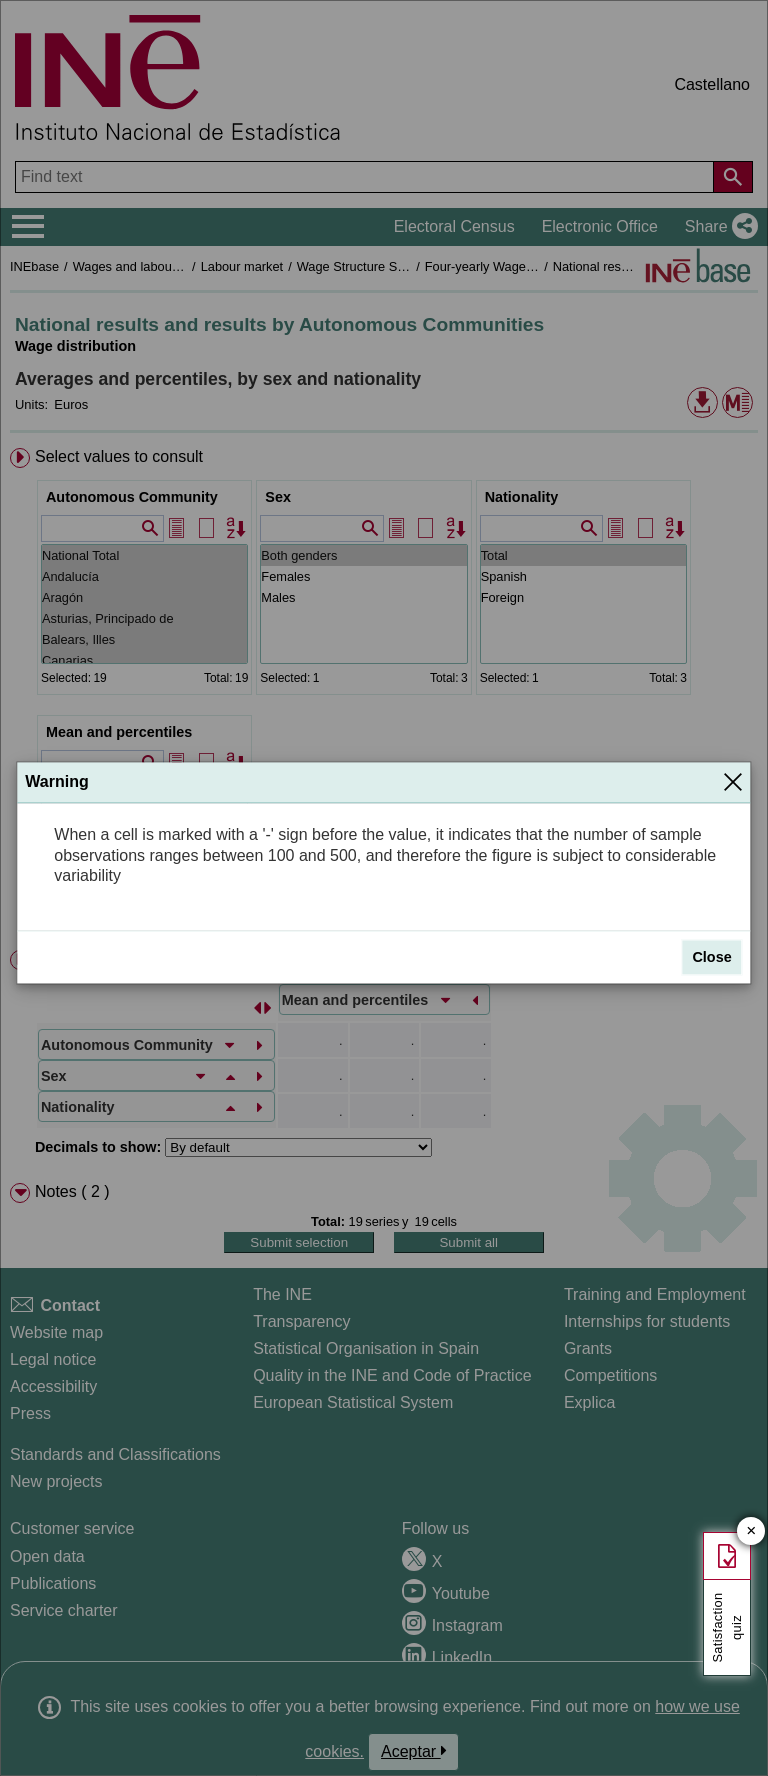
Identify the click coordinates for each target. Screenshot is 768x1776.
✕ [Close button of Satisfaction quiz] (751, 1531)
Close (711, 957)
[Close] (733, 782)
